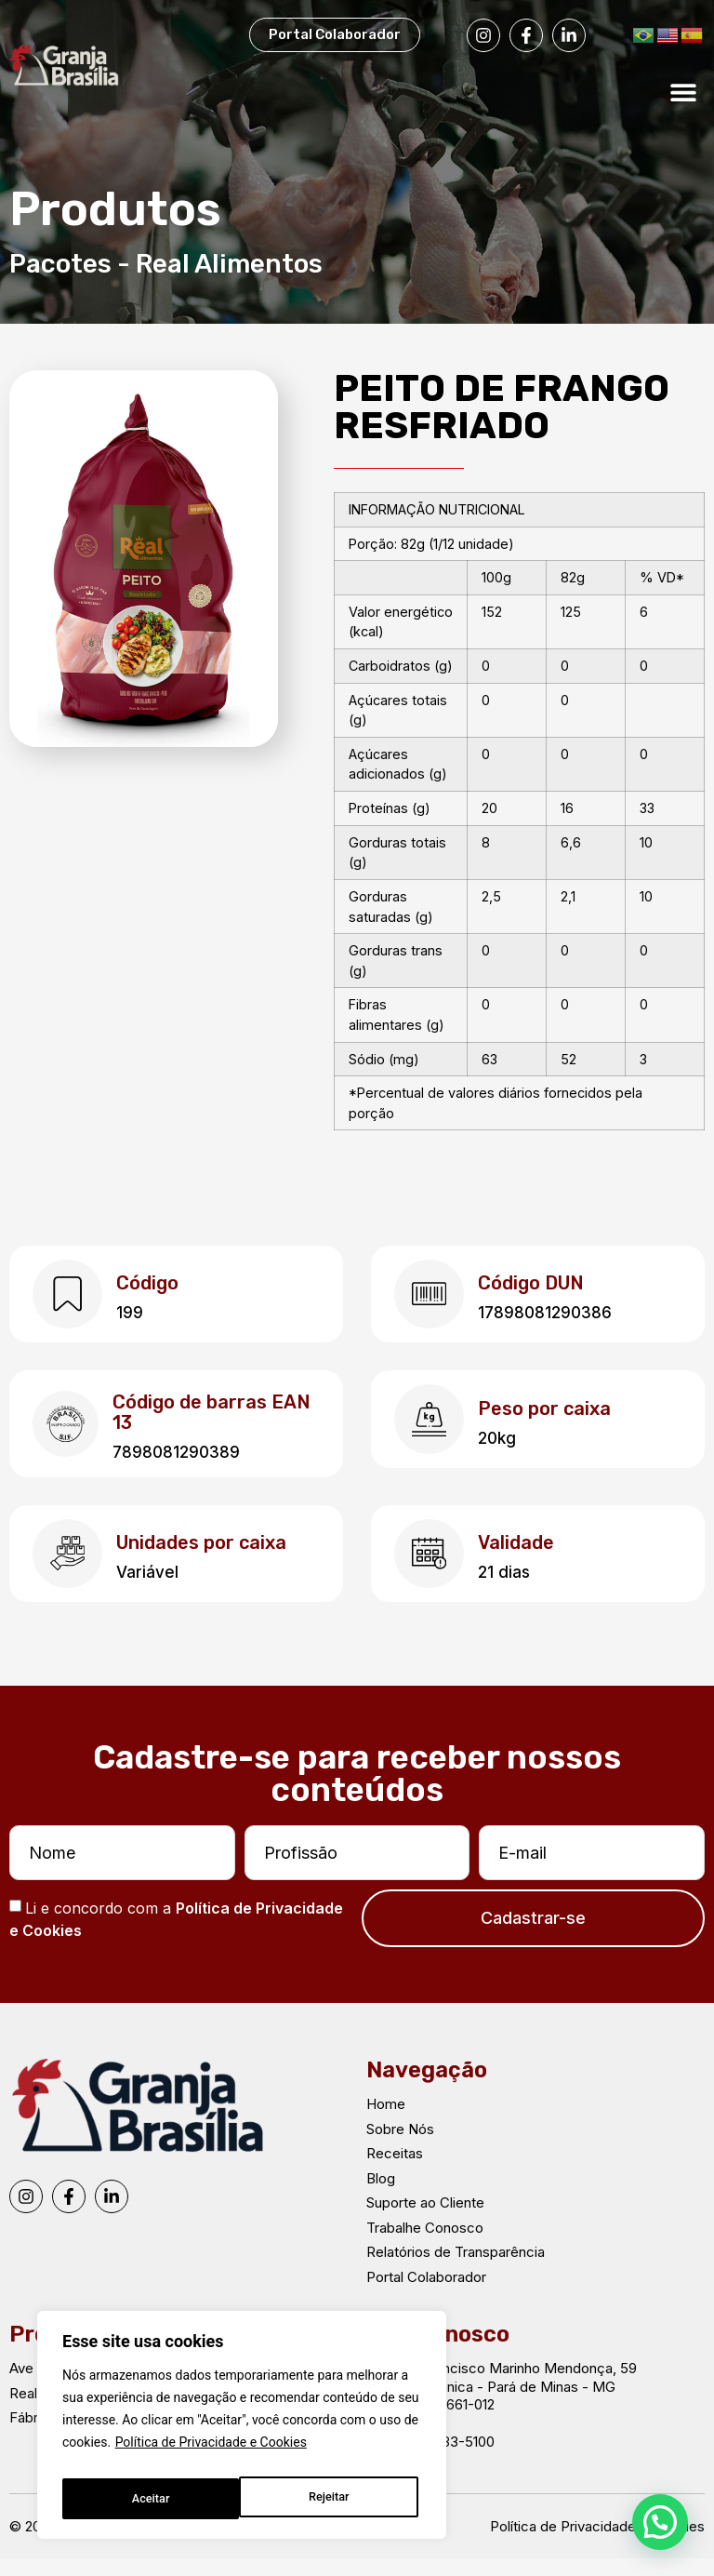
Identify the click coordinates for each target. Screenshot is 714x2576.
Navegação (426, 2088)
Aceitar (334, 2498)
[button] (684, 92)
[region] (241, 2430)
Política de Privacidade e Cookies (211, 2452)
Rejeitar (150, 2498)
